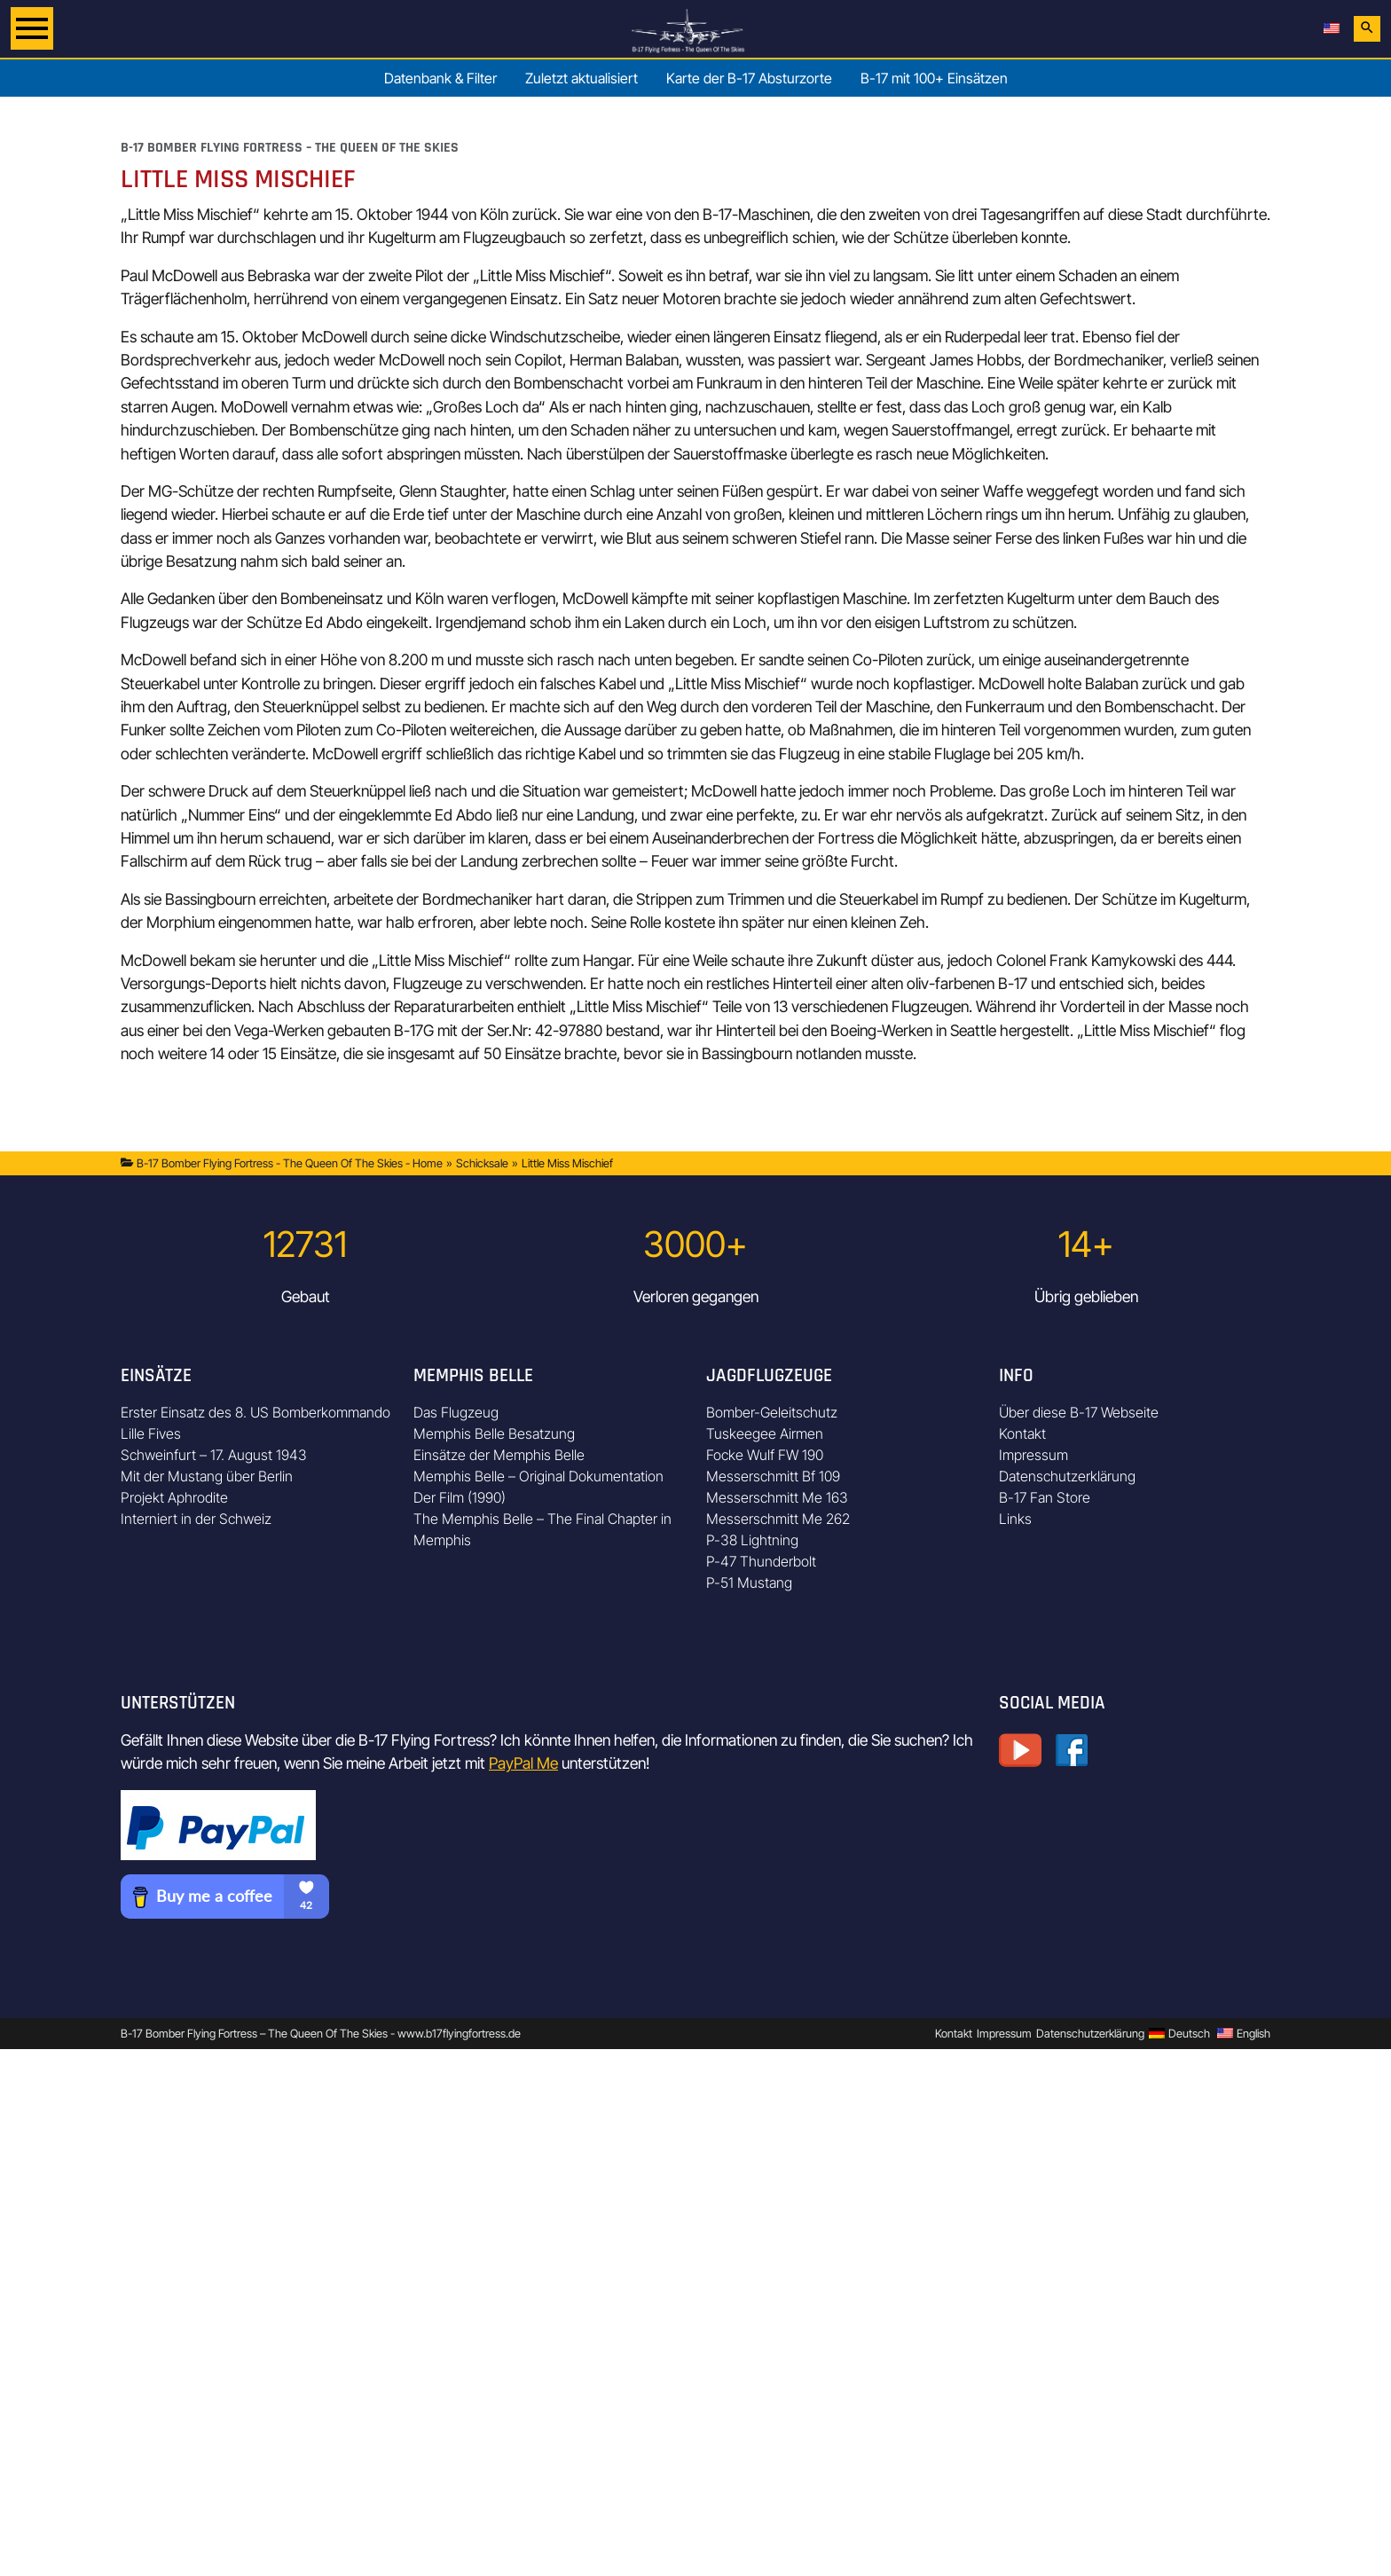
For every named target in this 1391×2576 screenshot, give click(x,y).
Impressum (1033, 1455)
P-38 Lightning (752, 1540)
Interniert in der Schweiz (196, 1519)
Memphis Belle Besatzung (494, 1433)
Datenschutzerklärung (1067, 1476)
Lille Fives (151, 1433)
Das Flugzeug (456, 1412)
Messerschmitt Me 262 (778, 1519)
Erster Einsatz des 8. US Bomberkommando (255, 1412)
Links (1015, 1519)
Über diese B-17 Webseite (1079, 1412)
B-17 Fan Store (1044, 1497)
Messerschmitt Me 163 (777, 1497)
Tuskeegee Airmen (764, 1433)
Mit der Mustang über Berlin (207, 1476)
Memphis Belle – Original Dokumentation (538, 1476)
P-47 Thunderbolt (761, 1561)
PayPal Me (523, 1763)
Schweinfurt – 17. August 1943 (214, 1455)
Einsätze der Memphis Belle (499, 1455)
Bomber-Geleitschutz (771, 1412)
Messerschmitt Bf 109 (773, 1476)
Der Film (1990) (459, 1497)
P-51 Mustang (749, 1582)
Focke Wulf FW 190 (764, 1455)
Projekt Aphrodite (174, 1497)
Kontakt (1022, 1433)
